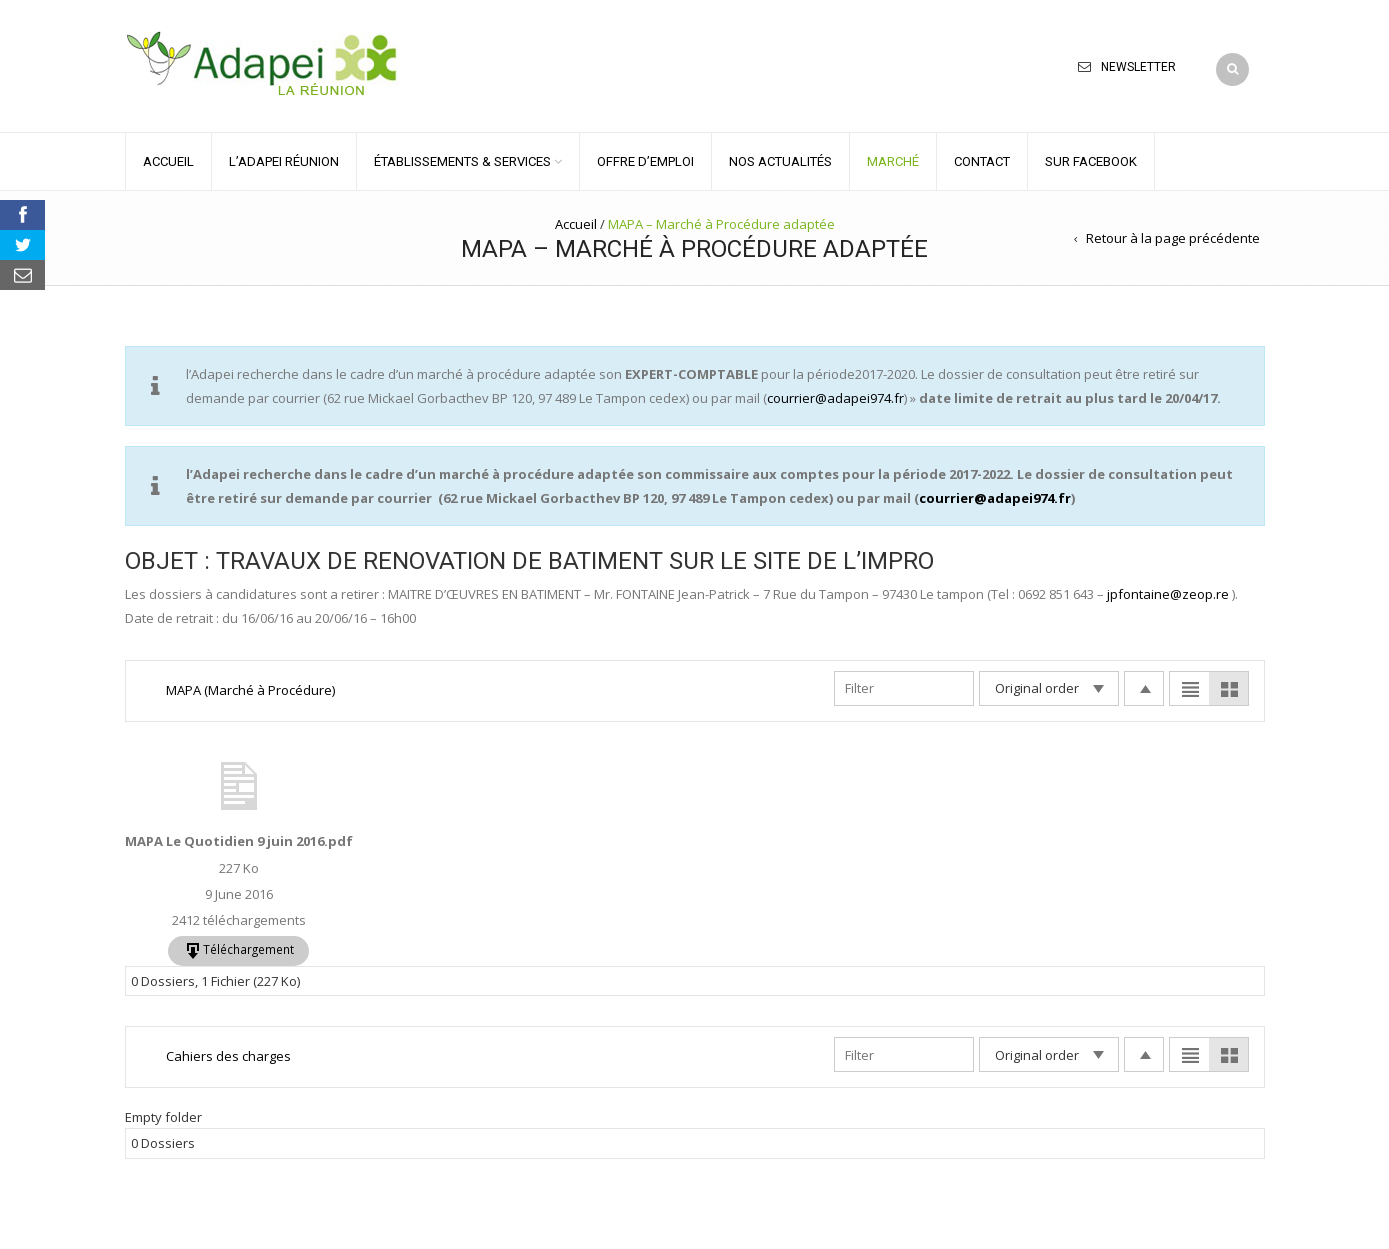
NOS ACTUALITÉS (780, 161)
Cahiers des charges (228, 1056)
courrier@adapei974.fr (835, 398)
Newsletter (1138, 67)
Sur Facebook (1091, 161)
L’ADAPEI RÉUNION (284, 161)
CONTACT (982, 161)
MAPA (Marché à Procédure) (250, 690)
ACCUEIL (168, 161)
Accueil (576, 224)
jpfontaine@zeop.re (1168, 594)
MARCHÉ (893, 161)
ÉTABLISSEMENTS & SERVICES (462, 161)
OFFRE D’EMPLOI (645, 161)
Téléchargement (248, 949)
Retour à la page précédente (1173, 238)
